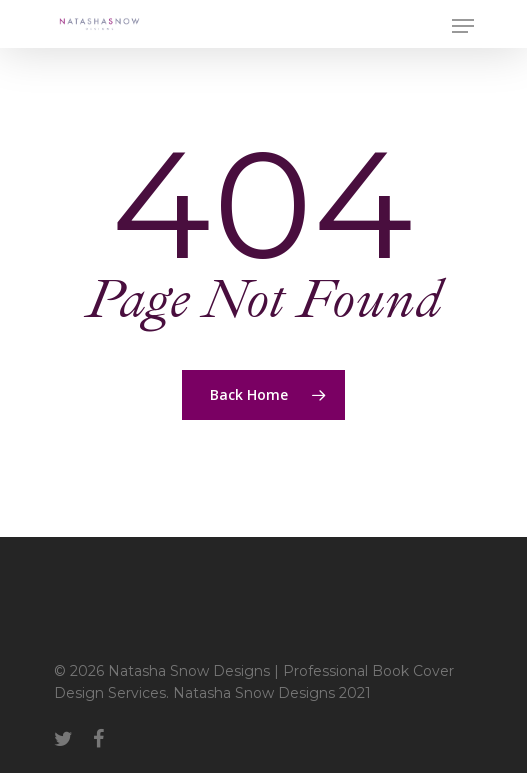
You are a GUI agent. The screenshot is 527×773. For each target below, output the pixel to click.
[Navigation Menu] (463, 26)
